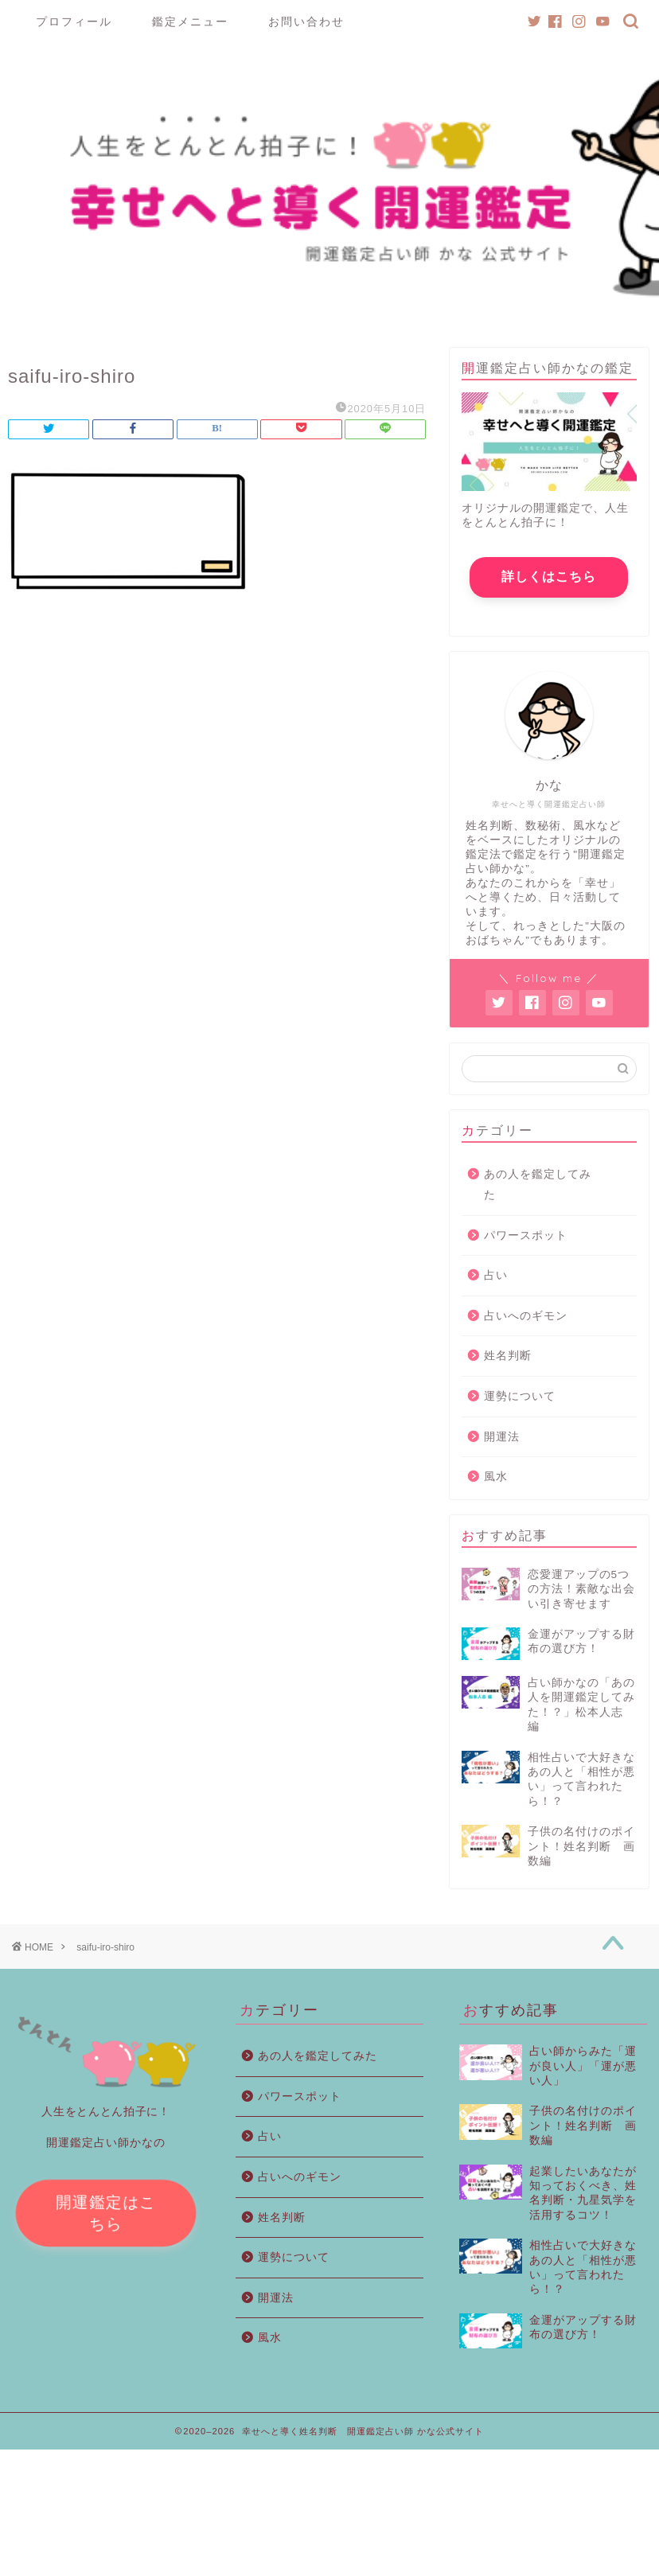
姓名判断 (508, 1356)
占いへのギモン (525, 1316)
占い (496, 1275)
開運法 (502, 1437)
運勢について (520, 1396)
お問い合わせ (306, 21)
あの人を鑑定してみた (537, 1184)
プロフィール (74, 21)
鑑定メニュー (190, 21)
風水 (496, 1477)
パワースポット (525, 1235)
